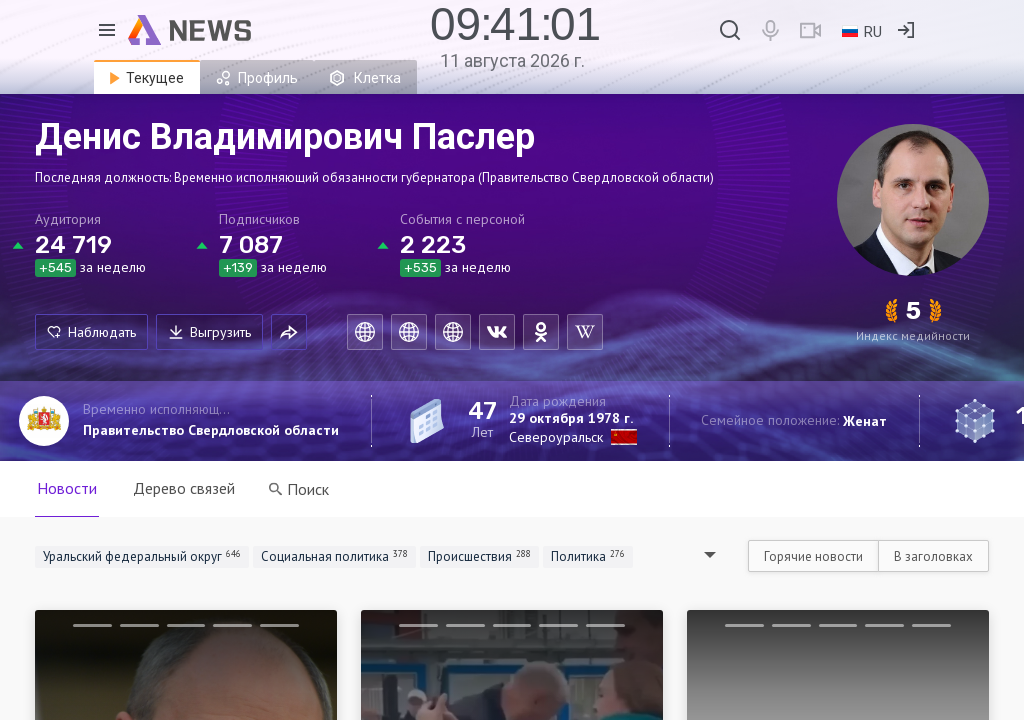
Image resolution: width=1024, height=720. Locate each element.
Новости (67, 488)
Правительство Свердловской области (211, 430)
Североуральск (556, 437)
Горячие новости (813, 556)
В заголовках (933, 556)
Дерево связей (184, 488)
